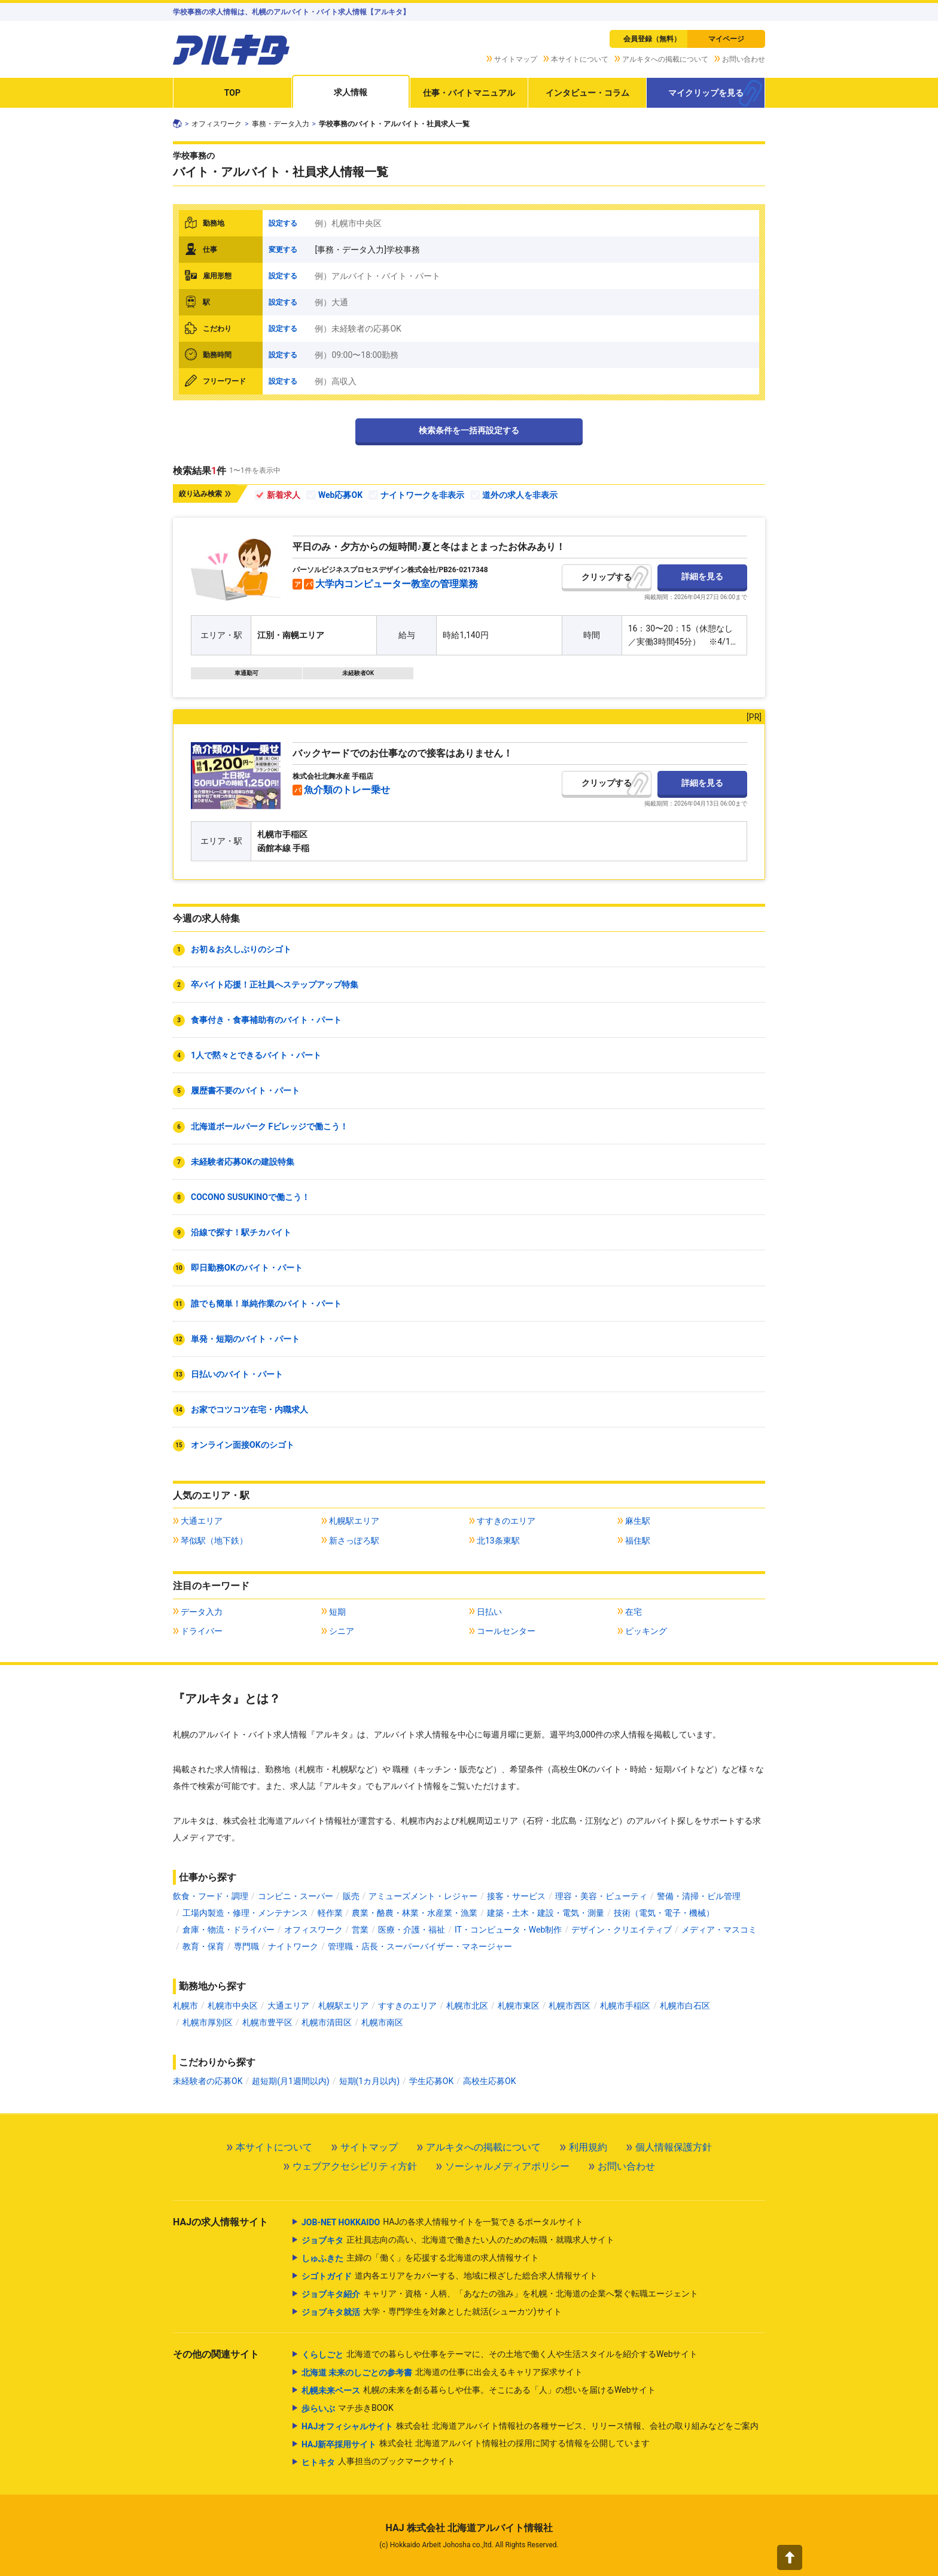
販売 (351, 1896)
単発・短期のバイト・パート (245, 1339)
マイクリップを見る (706, 93)
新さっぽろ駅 (354, 1540)
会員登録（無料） (652, 39)
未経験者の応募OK (207, 2081)
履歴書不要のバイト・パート (245, 1090)
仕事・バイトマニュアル (469, 93)
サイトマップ (515, 59)
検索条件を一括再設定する (469, 430)
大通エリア (202, 1521)
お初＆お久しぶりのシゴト (241, 949)
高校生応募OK (489, 2081)
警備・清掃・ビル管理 (699, 1896)
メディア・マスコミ (719, 1929)
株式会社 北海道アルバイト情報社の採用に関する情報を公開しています (476, 2444)
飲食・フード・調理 (210, 1896)
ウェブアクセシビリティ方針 (355, 2166)
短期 (337, 1612)
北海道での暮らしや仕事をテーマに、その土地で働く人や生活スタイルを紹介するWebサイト (500, 2354)
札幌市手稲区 (625, 2005)
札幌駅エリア (354, 1521)
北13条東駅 (498, 1540)
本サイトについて (579, 59)
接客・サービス (516, 1896)
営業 (360, 1929)
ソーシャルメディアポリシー (507, 2166)
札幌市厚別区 (207, 2022)
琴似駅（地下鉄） (214, 1540)
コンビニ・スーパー (295, 1896)
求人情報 (350, 92)
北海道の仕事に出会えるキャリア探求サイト (442, 2372)
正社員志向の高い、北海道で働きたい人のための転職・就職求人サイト (458, 2240)
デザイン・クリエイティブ (621, 1929)
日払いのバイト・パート (237, 1374)
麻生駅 (637, 1521)
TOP (232, 93)
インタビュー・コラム (587, 93)
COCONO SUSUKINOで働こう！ (250, 1197)
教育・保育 (203, 1946)
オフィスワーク (216, 124)
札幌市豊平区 (267, 2022)
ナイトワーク (293, 1946)
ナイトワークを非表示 (422, 495)
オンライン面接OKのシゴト (242, 1445)
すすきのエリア (506, 1521)
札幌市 (185, 2005)
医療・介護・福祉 (411, 1929)
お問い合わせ (743, 59)
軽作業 (330, 1913)
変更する (283, 249)
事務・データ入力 (280, 124)
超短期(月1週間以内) (291, 2081)
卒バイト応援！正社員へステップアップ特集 (274, 984)
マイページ (726, 39)
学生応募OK (431, 2081)
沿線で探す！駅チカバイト (241, 1232)
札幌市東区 (519, 2005)
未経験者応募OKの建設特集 (242, 1162)
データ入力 (202, 1612)
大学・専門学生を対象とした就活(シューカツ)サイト (432, 2312)
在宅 (633, 1612)
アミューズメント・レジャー (422, 1896)
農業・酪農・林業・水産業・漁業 (414, 1913)
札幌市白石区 (685, 2005)
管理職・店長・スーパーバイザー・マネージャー (420, 1946)
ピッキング (646, 1631)
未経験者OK (358, 673)
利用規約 (588, 2147)
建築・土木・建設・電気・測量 (545, 1913)
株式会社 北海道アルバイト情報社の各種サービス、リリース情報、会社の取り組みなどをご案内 (530, 2426)
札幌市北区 (467, 2005)
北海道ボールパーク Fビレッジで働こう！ (269, 1126)
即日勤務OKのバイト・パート (247, 1267)
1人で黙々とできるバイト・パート (256, 1055)
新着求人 (283, 495)
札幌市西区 (569, 2005)
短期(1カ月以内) (369, 2081)
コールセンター (506, 1631)
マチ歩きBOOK (348, 2408)
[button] (789, 2557)
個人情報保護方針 (673, 2147)
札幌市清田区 (327, 2022)
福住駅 (637, 1540)
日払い (489, 1612)
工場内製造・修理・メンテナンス (245, 1913)
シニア (341, 1631)
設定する (283, 223)
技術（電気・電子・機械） (664, 1913)
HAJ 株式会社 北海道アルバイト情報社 (468, 2528)
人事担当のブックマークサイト (378, 2462)
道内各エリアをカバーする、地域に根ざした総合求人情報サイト (450, 2276)
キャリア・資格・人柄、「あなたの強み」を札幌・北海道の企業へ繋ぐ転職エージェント (500, 2294)
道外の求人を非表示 (520, 495)
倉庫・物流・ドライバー (228, 1929)
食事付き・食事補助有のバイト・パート (266, 1020)
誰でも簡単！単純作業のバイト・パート (266, 1303)
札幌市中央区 (233, 2005)
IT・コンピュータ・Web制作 (508, 1929)
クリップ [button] (598, 577)
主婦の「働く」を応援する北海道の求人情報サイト (420, 2258)
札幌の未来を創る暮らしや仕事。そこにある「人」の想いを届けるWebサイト (479, 2390)
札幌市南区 (382, 2022)
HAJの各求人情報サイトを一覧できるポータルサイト (442, 2222)
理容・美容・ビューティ (601, 1896)
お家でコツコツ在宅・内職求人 (249, 1409)
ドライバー (202, 1631)
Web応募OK (340, 495)
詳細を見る (702, 576)
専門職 (246, 1946)
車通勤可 (246, 673)
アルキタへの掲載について (665, 59)
